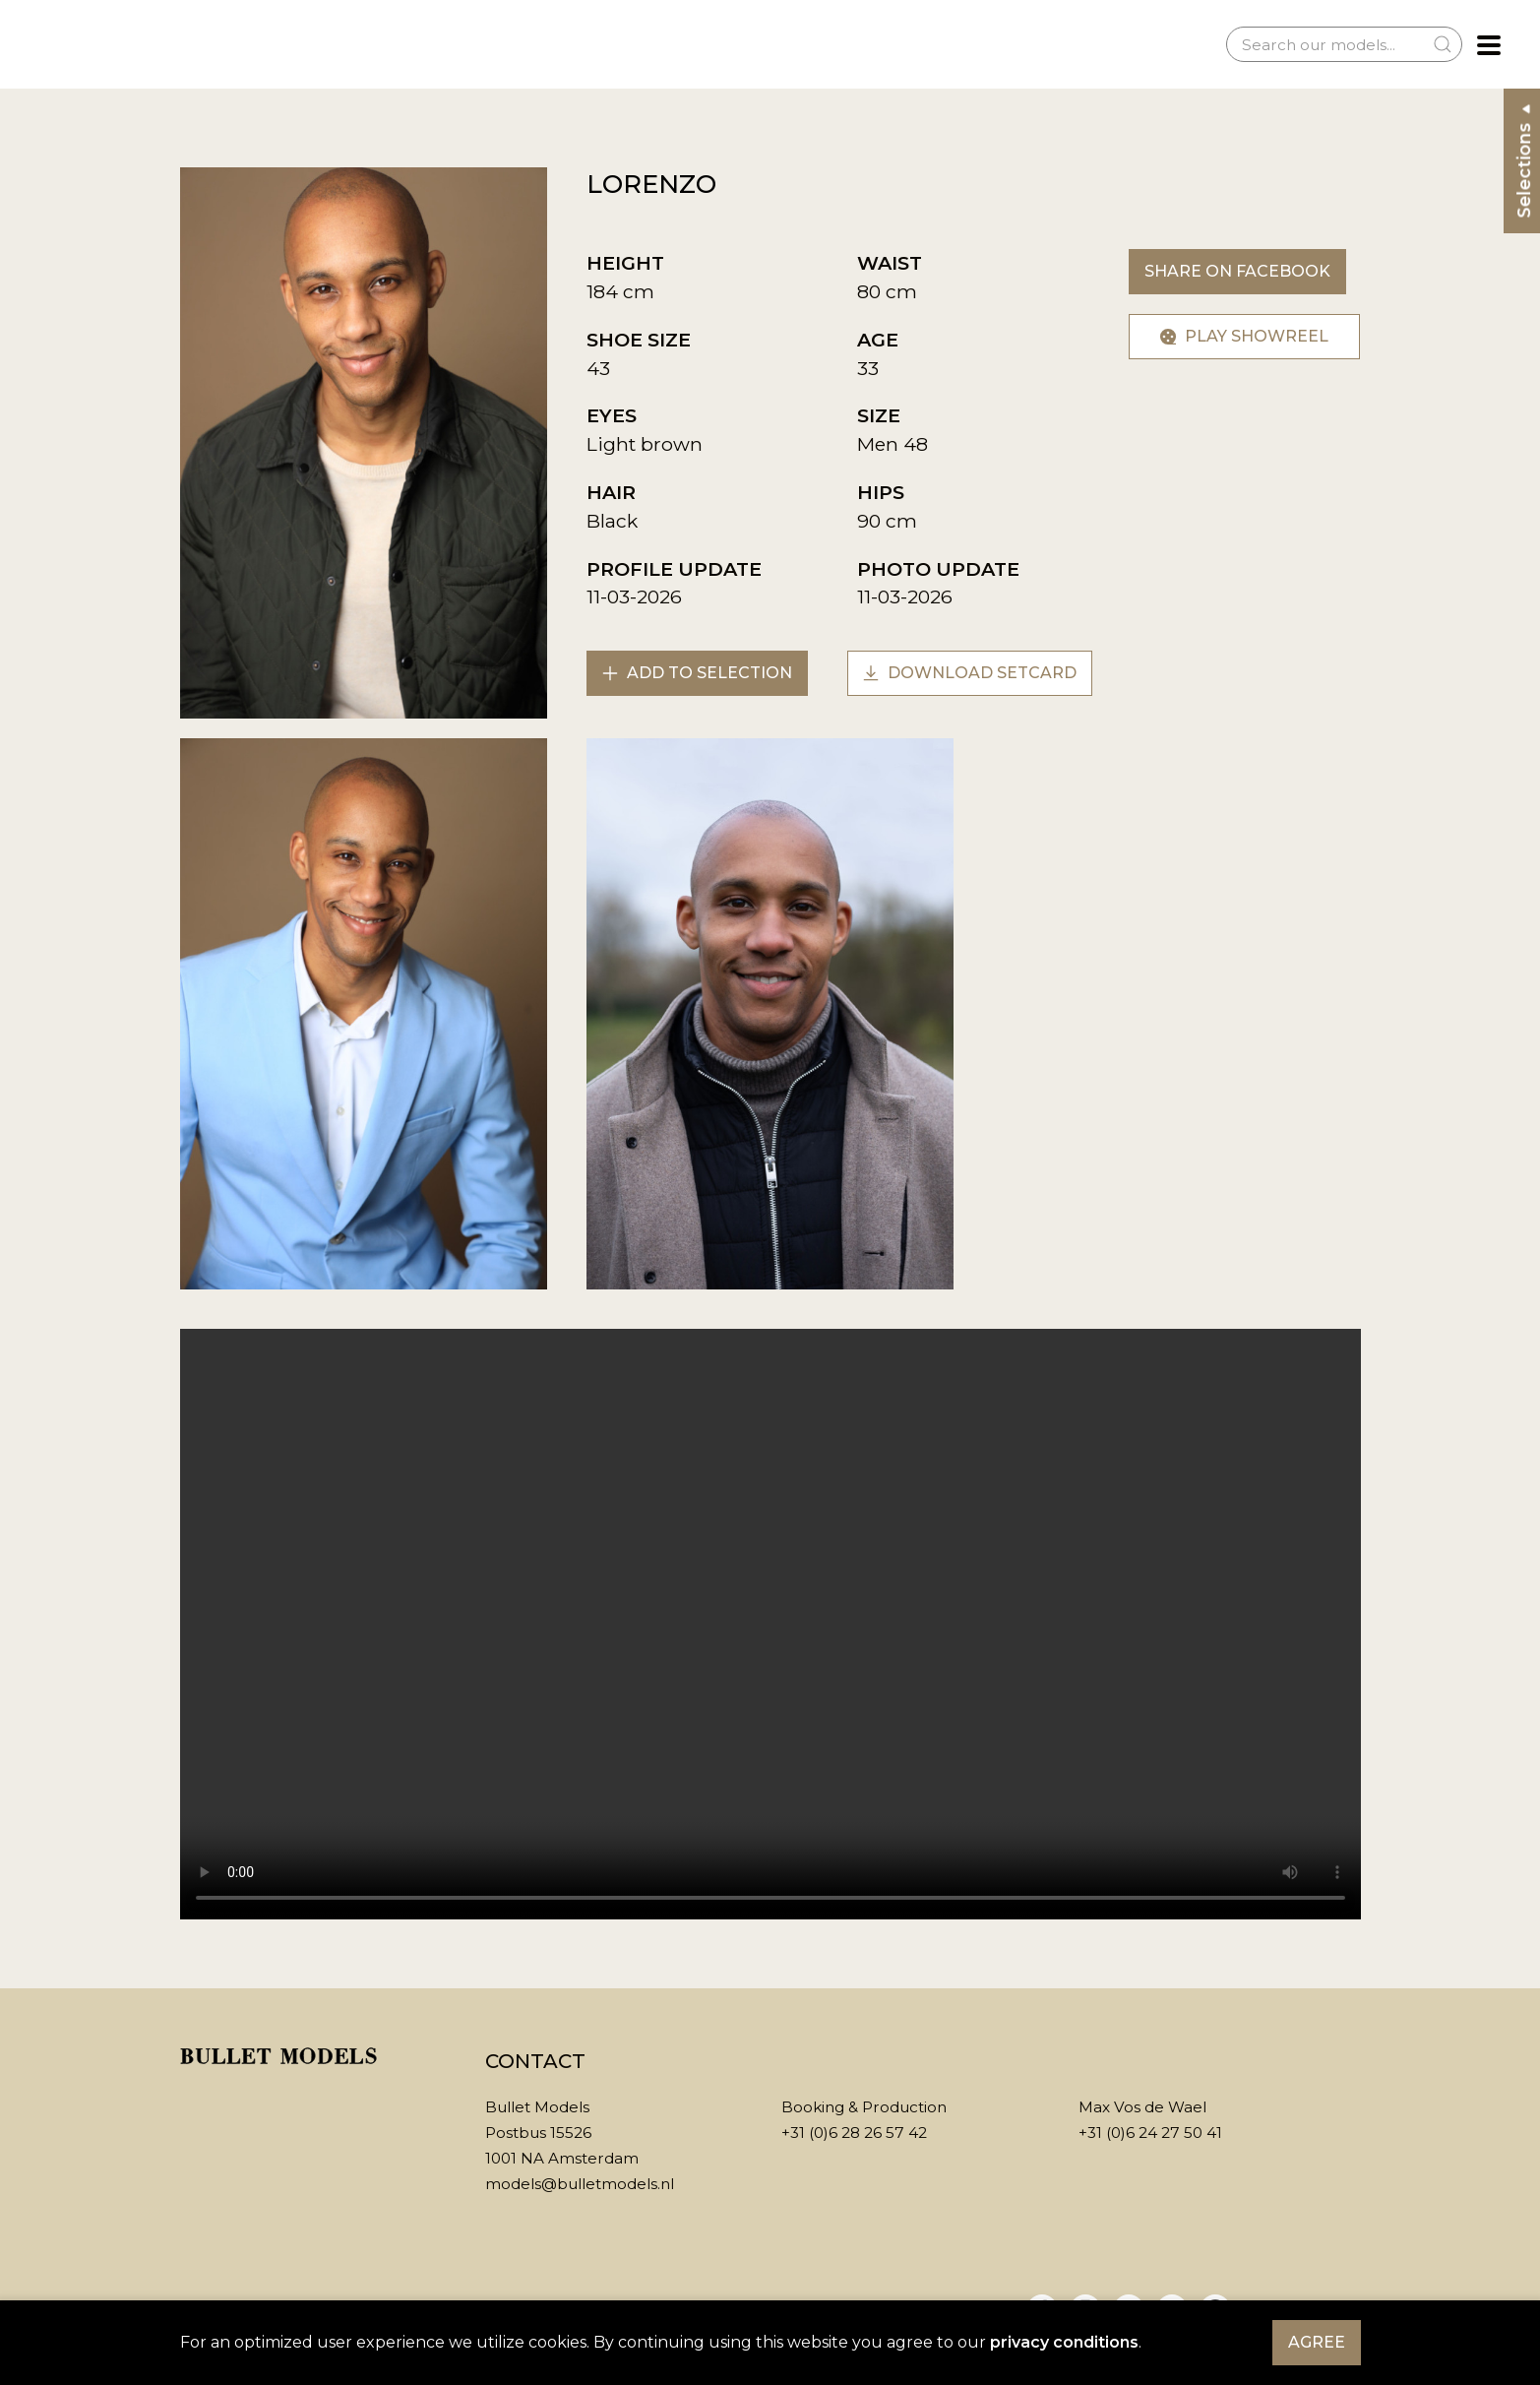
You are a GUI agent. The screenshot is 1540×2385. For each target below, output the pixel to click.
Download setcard (970, 672)
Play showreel (1244, 336)
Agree (1316, 2342)
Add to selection (697, 672)
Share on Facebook (1237, 271)
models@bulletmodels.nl (579, 2183)
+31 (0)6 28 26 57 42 (854, 2132)
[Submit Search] (1442, 44)
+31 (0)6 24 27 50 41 (1150, 2132)
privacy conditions (1064, 2342)
